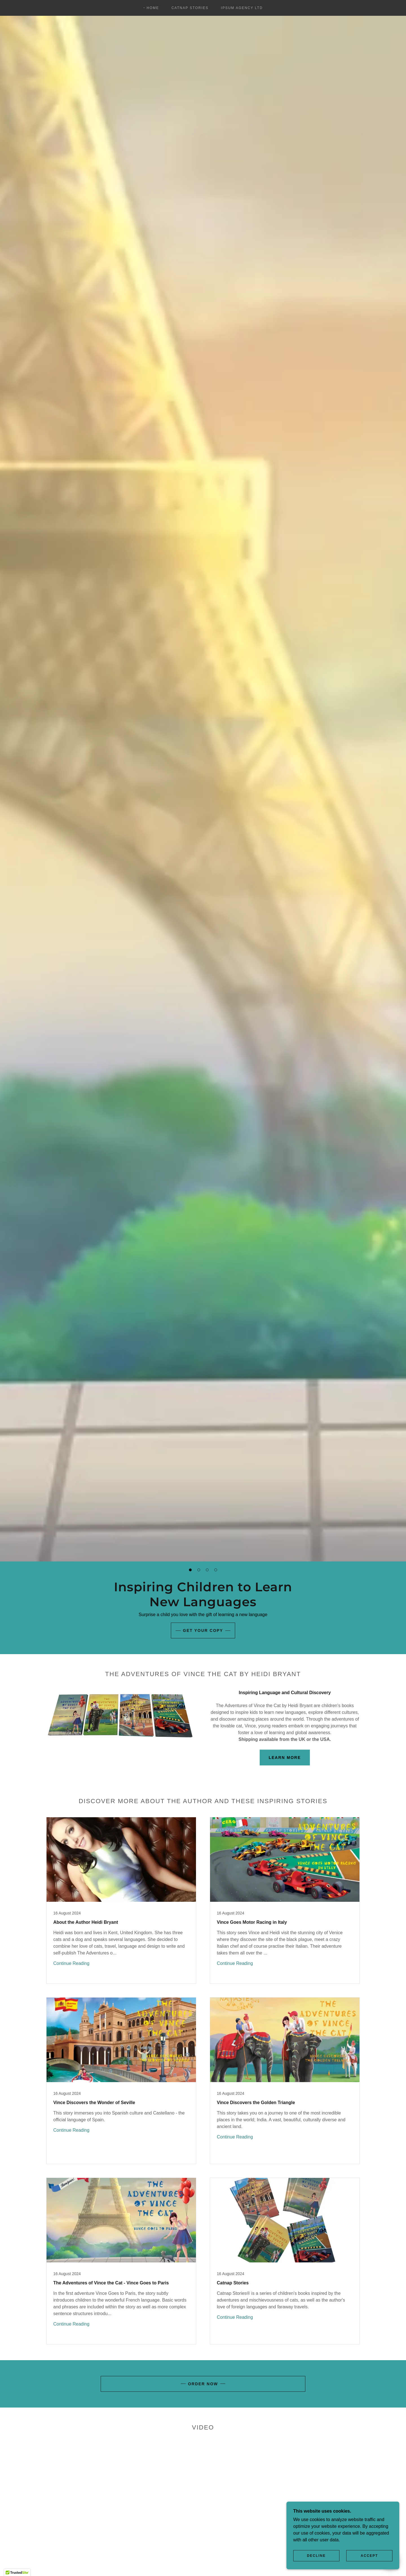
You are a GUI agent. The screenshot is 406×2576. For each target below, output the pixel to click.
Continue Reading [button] (71, 1963)
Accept (369, 2556)
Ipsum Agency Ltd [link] (242, 8)
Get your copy (203, 1630)
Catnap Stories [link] (189, 8)
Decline (316, 2556)
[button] (190, 1569)
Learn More (285, 1757)
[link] (121, 1900)
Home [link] (153, 8)
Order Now (203, 2384)
